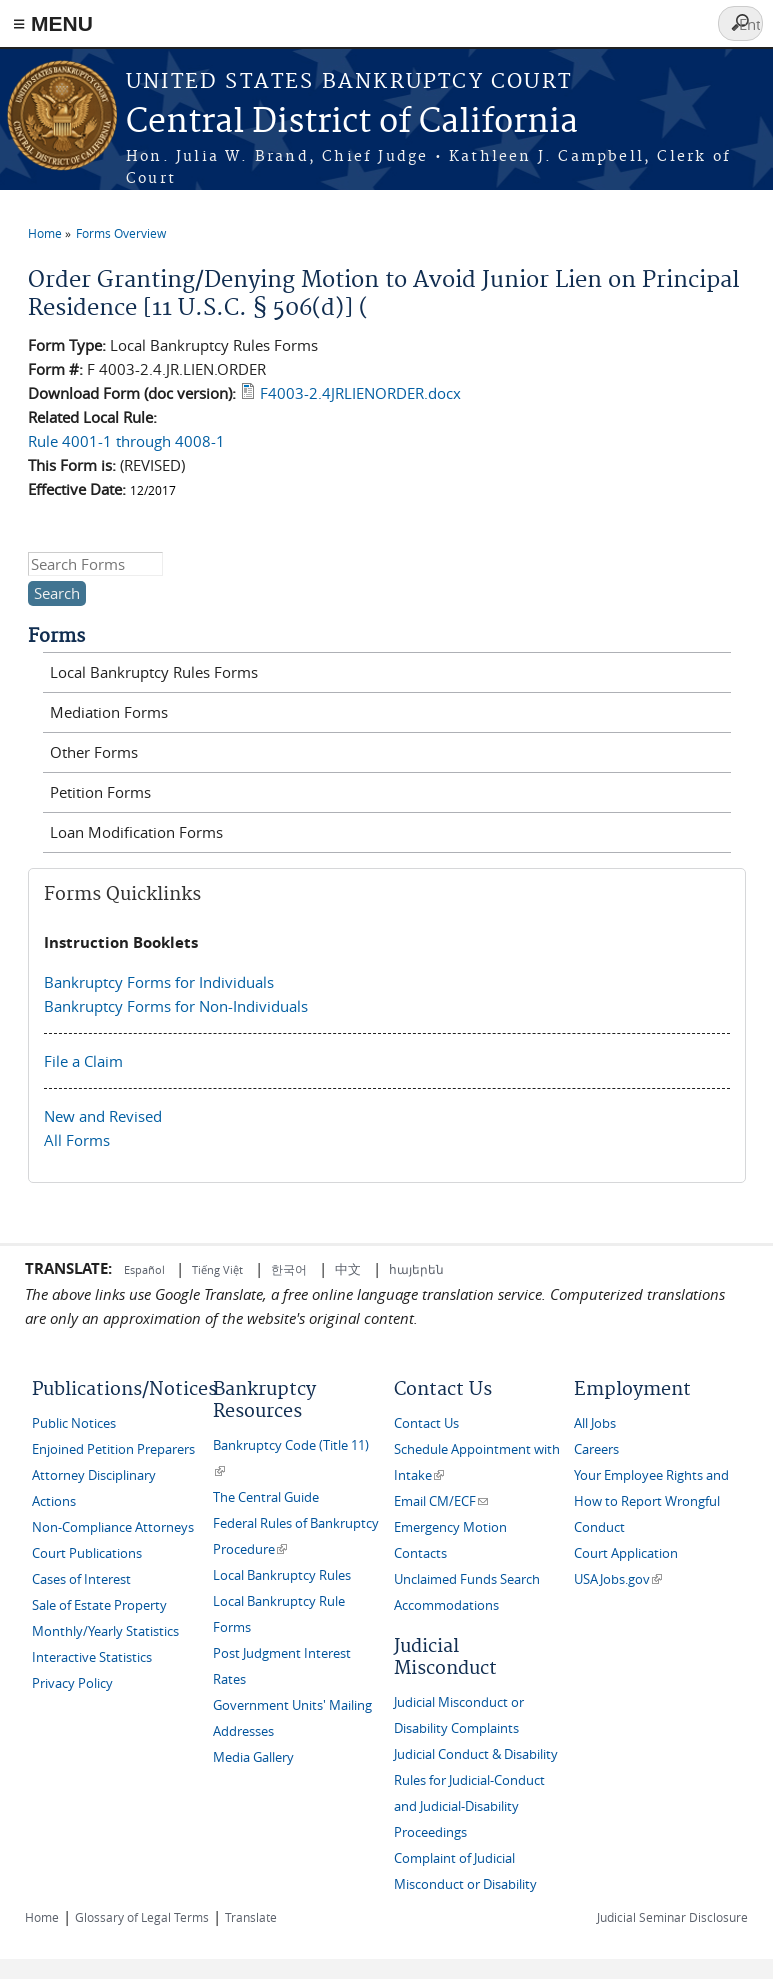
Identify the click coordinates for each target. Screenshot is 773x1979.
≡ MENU (53, 23)
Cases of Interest (81, 1579)
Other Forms (94, 752)
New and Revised (103, 1116)
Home (45, 233)
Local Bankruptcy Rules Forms (154, 672)
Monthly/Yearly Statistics (105, 1631)
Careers (596, 1449)
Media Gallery (253, 1757)
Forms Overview (121, 233)
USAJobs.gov (618, 1579)
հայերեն (416, 1269)
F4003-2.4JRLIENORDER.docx (360, 393)
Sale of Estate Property (99, 1605)
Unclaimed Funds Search (467, 1579)
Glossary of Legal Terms (142, 1917)
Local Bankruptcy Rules (282, 1575)
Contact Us (426, 1423)
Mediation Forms (109, 712)
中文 (348, 1269)
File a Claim (83, 1061)
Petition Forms (100, 792)
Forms (56, 636)
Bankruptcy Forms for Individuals (159, 982)
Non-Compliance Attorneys (113, 1527)
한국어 (289, 1269)
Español (146, 1269)
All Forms (77, 1140)
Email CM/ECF (441, 1501)
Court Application (626, 1553)
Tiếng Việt (217, 1269)
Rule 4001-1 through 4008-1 (126, 441)
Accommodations (446, 1605)
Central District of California (352, 122)
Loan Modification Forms (136, 832)
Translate (251, 1917)
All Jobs (595, 1423)
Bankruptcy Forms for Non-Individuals (176, 1006)
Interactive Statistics (92, 1657)
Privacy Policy (72, 1683)
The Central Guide (266, 1497)
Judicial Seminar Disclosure (672, 1917)
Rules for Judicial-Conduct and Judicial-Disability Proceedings (469, 1806)
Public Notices (74, 1423)
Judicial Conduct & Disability (476, 1754)
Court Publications (87, 1553)
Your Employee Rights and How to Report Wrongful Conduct (651, 1501)
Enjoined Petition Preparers (113, 1449)
